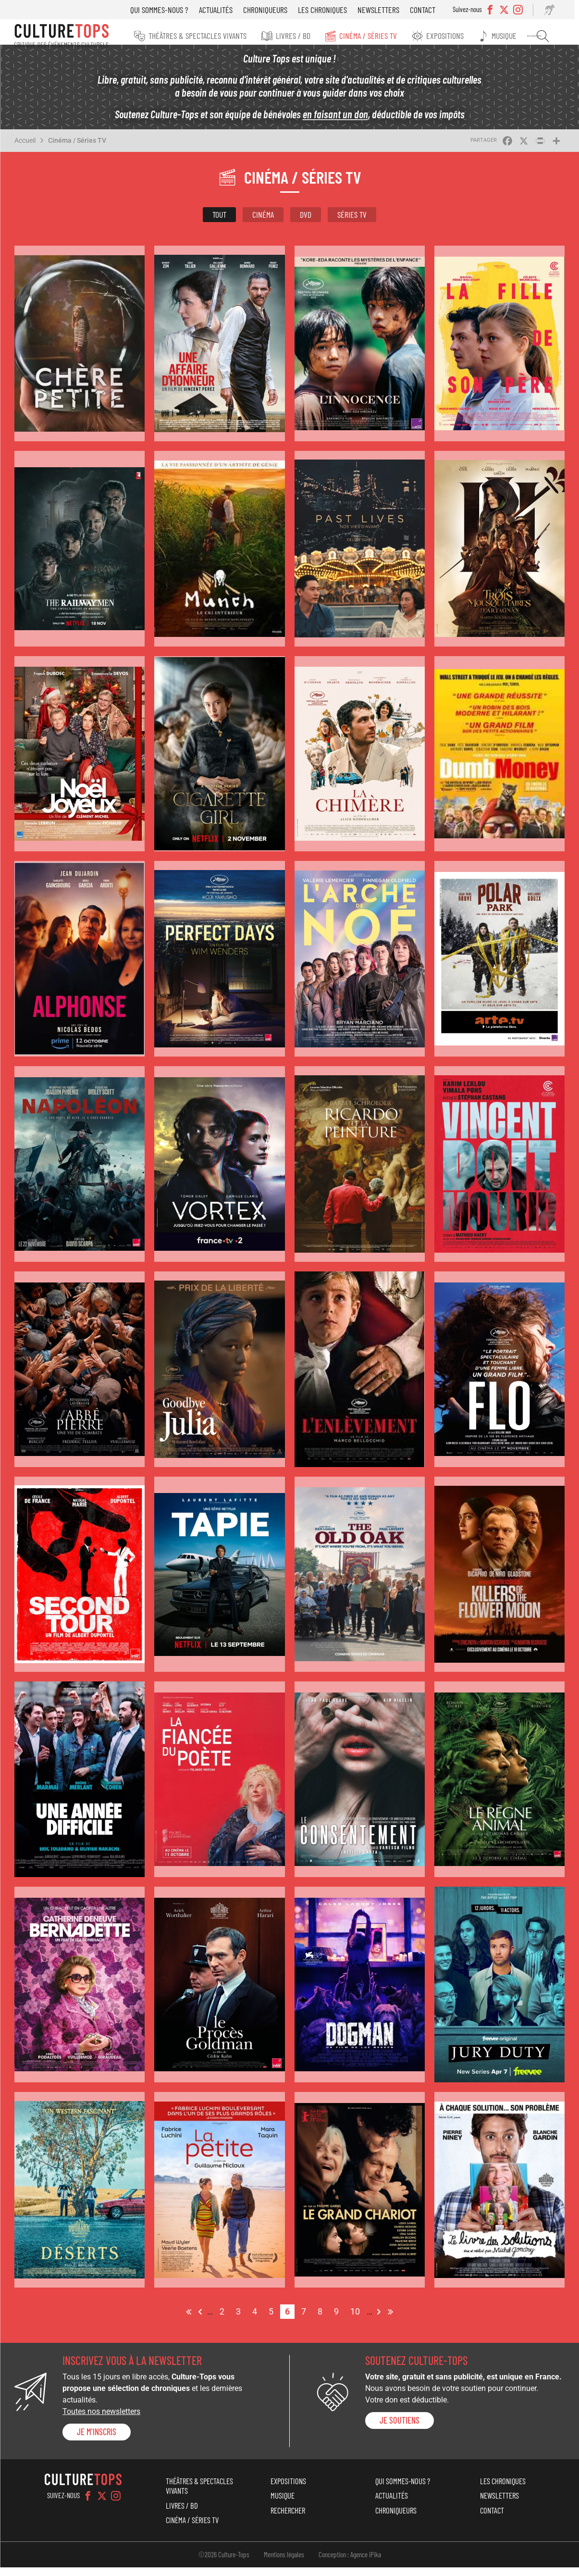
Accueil (25, 148)
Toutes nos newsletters (101, 2419)
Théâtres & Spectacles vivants (219, 35)
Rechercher (549, 36)
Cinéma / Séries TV (384, 35)
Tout (219, 222)
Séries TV (352, 222)
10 (357, 2319)
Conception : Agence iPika (350, 2562)
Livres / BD (312, 35)
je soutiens (399, 2428)
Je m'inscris (96, 2440)
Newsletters (388, 9)
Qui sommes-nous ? (169, 9)
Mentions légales (284, 2562)
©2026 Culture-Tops (223, 2562)
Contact (432, 9)
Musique (515, 35)
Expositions (458, 35)
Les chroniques (332, 9)
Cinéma (263, 222)
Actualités (225, 9)
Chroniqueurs (275, 9)
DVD (305, 222)
